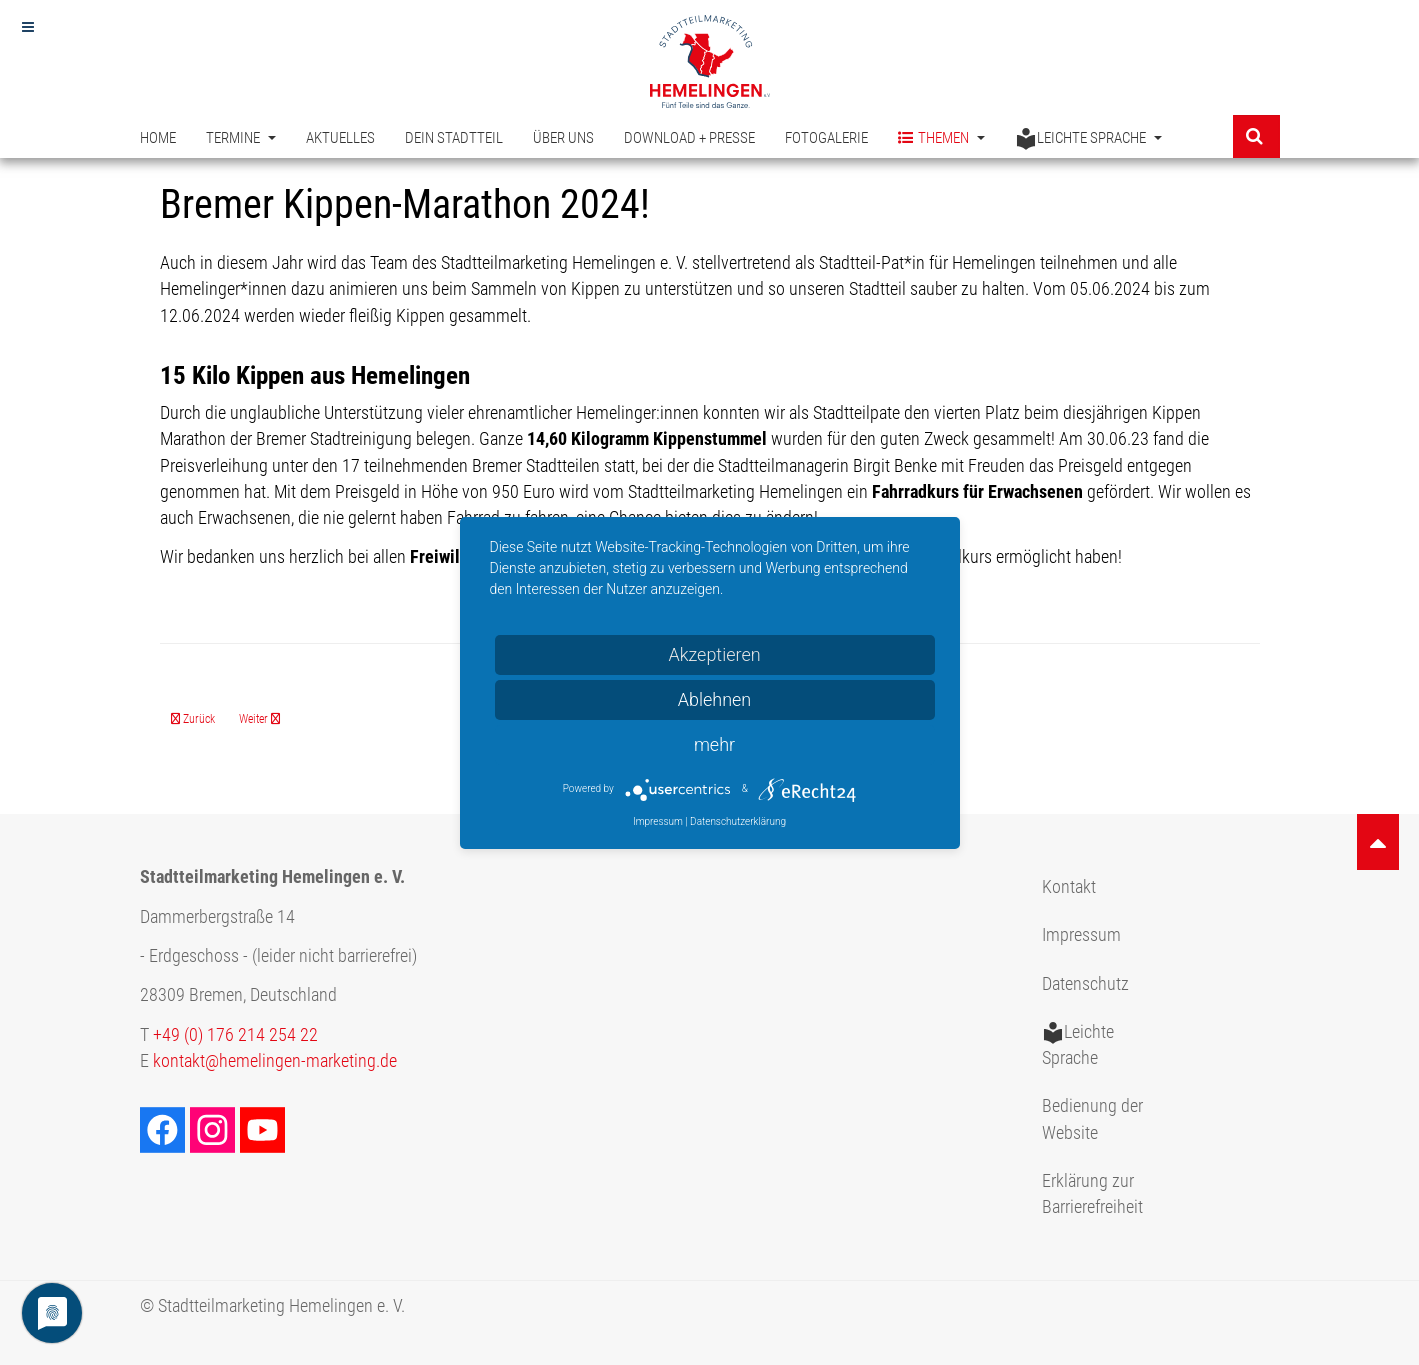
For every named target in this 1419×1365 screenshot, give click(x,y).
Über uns (563, 138)
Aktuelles (340, 138)
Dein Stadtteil (454, 138)
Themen (941, 138)
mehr (714, 744)
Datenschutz (1085, 984)
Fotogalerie (826, 138)
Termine (241, 138)
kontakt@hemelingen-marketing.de (275, 1061)
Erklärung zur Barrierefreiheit (1092, 1194)
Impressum (1081, 935)
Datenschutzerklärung (738, 821)
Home (158, 138)
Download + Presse (689, 138)
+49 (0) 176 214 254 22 (235, 1035)
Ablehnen (715, 699)
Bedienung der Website (1092, 1119)
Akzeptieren (714, 654)
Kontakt (1069, 887)
